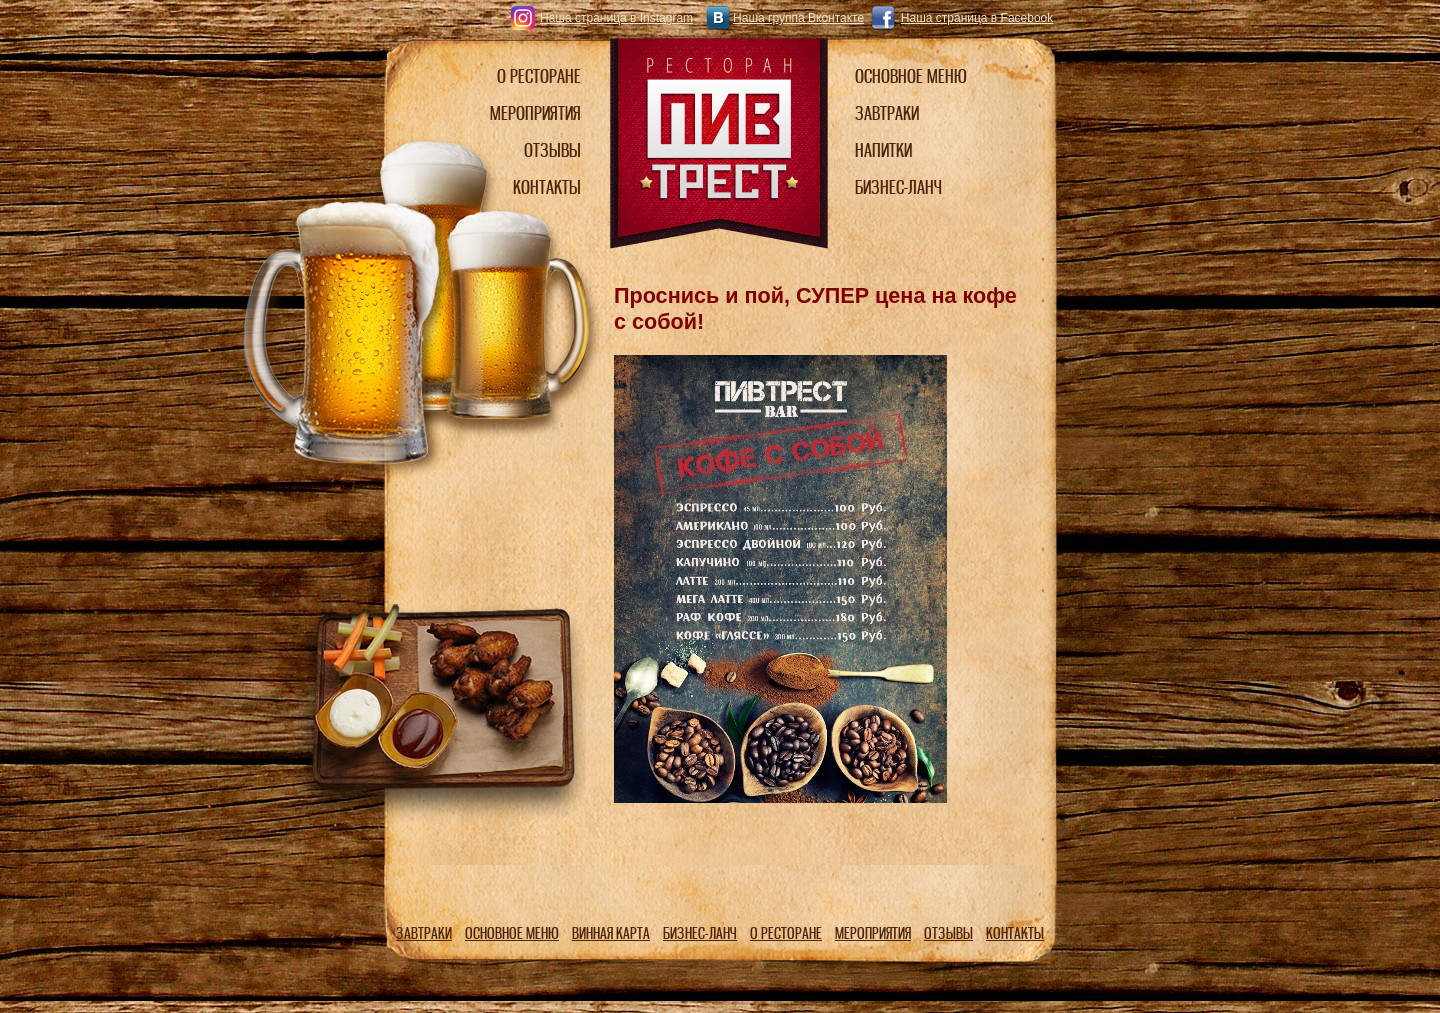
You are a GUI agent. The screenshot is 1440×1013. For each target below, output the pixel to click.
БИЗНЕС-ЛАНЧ (700, 933)
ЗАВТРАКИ (424, 933)
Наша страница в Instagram (616, 18)
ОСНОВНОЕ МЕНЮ (512, 933)
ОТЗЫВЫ (948, 933)
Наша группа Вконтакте (798, 18)
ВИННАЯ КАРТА (611, 933)
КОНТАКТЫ (1015, 933)
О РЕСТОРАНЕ (786, 933)
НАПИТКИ (883, 150)
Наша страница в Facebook (977, 18)
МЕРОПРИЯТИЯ (873, 933)
